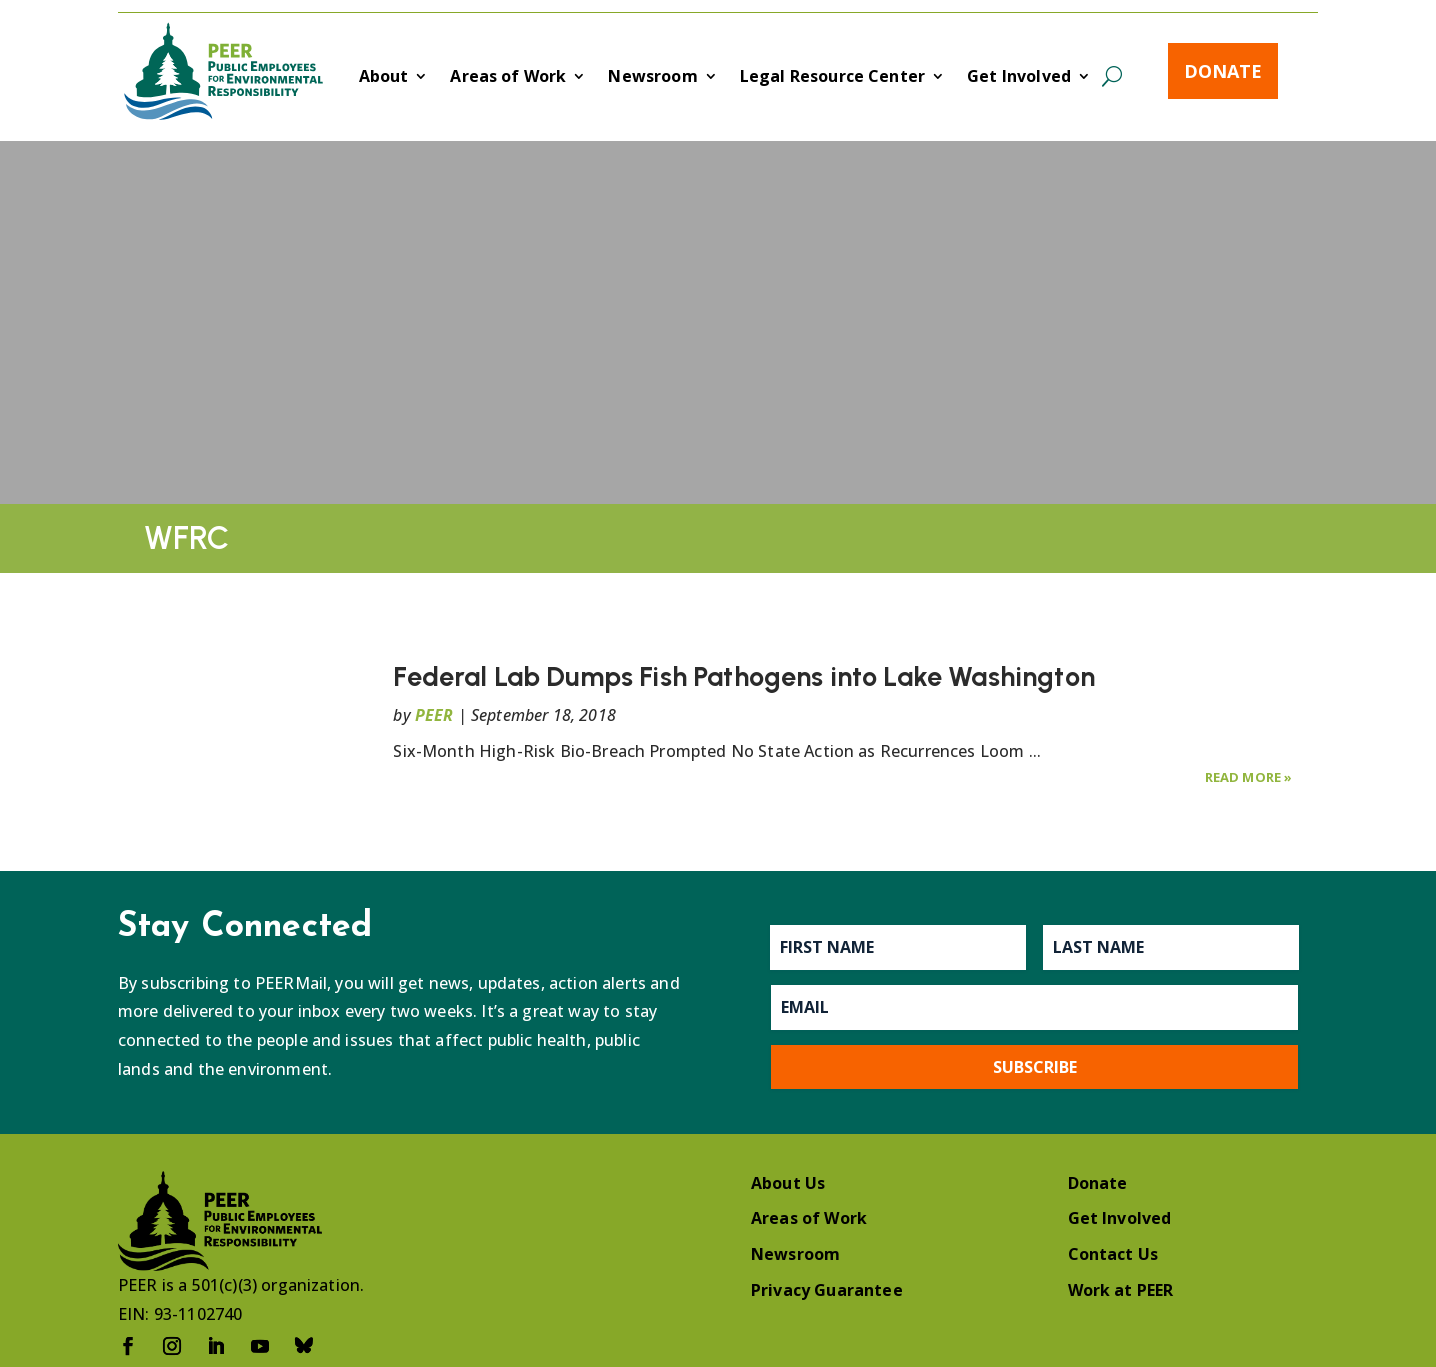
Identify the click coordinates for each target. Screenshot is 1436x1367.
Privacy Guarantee (827, 1290)
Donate (1223, 71)
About (384, 78)
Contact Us (1113, 1254)
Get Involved (1019, 78)
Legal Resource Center (832, 78)
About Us (788, 1183)
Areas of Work (508, 78)
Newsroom (652, 78)
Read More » (1249, 777)
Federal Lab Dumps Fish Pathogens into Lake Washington (743, 676)
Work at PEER (1121, 1290)
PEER (434, 715)
